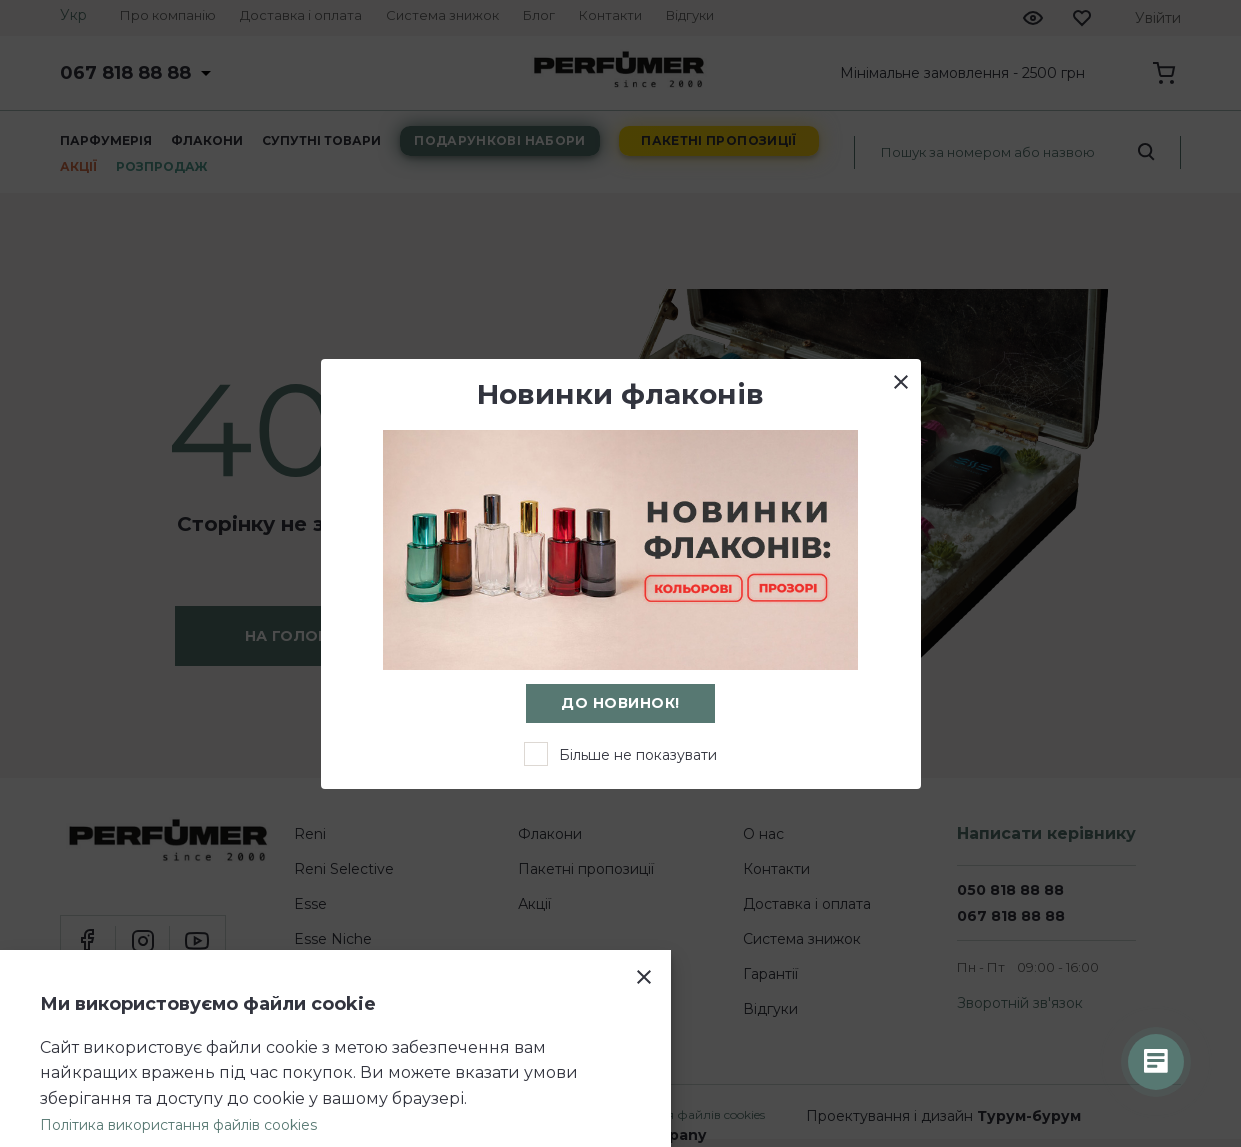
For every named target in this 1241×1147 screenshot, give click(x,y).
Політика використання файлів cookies (178, 1125)
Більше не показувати (638, 755)
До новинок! (620, 703)
